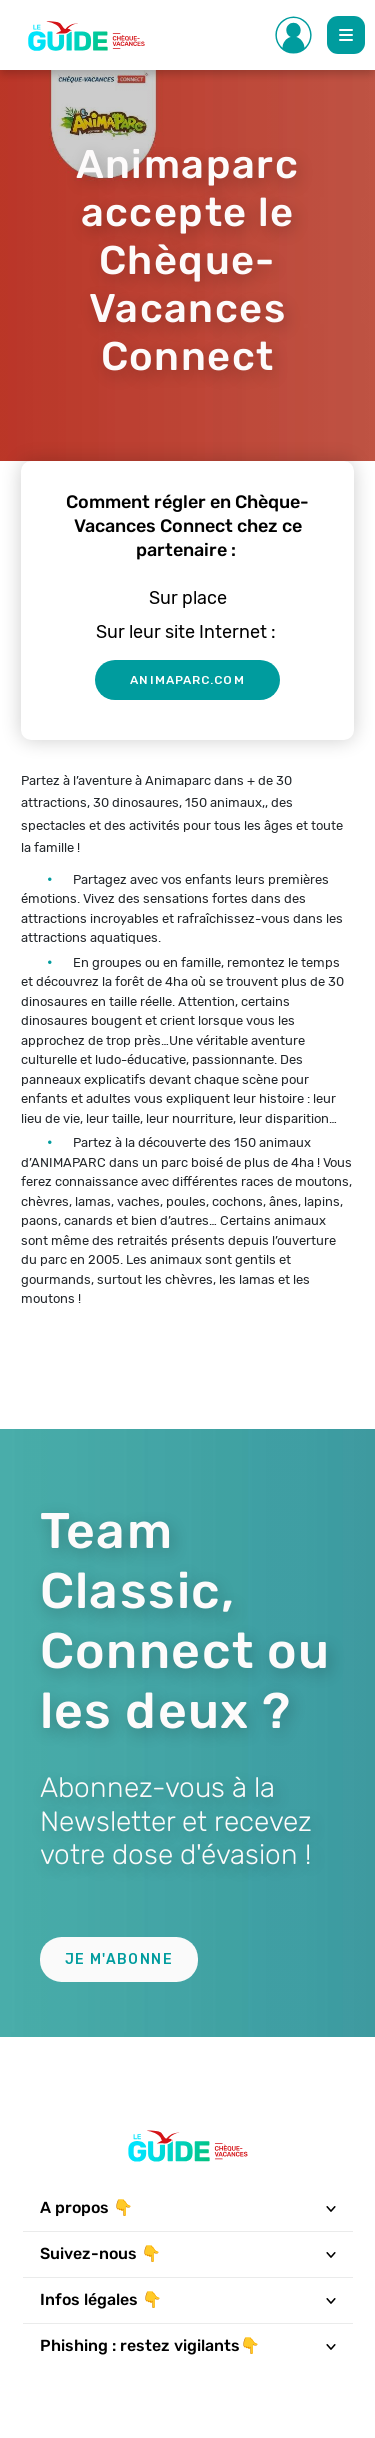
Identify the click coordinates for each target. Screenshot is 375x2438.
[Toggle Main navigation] (346, 35)
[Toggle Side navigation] (294, 35)
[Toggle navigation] (330, 2208)
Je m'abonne (119, 1959)
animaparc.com (187, 680)
